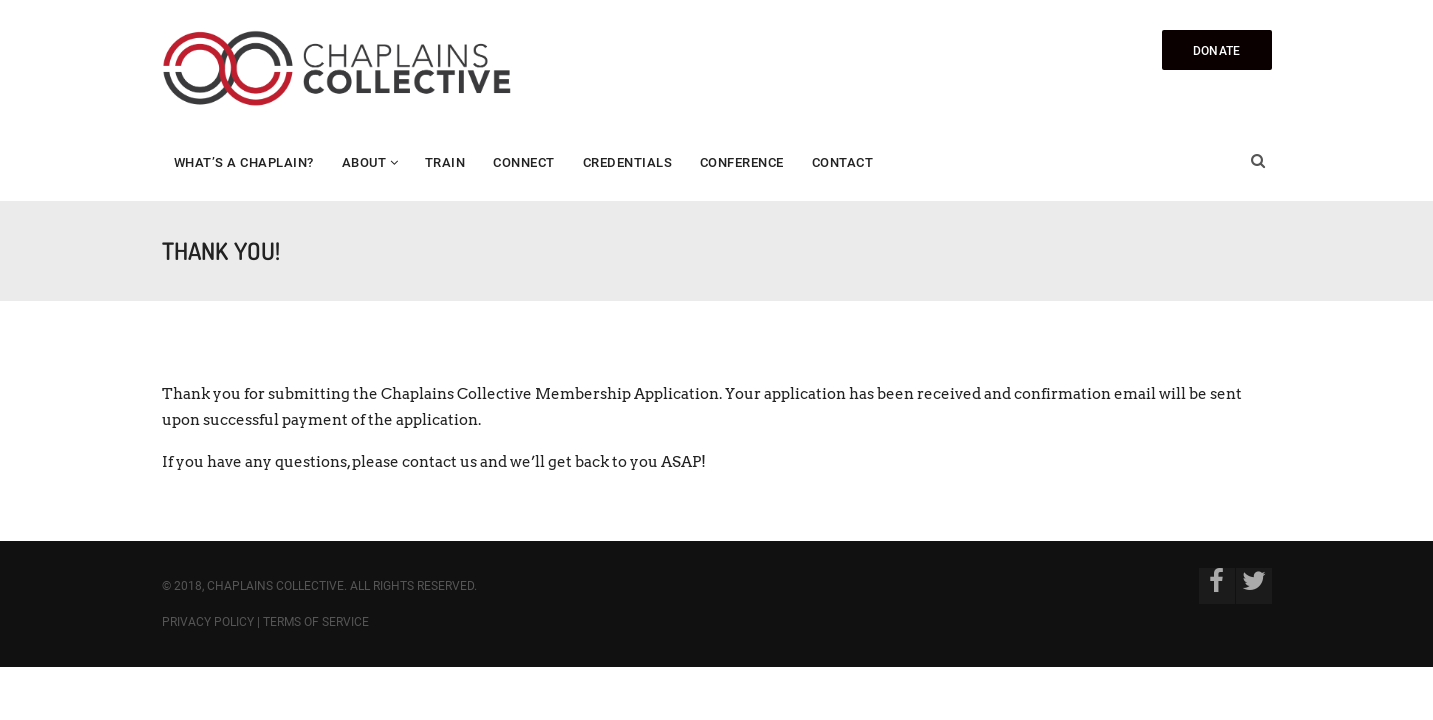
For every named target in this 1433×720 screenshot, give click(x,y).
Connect (524, 162)
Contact (843, 162)
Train (445, 162)
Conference (742, 162)
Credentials (628, 162)
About (364, 162)
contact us (439, 462)
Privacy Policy (208, 622)
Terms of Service (316, 622)
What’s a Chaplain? (244, 162)
